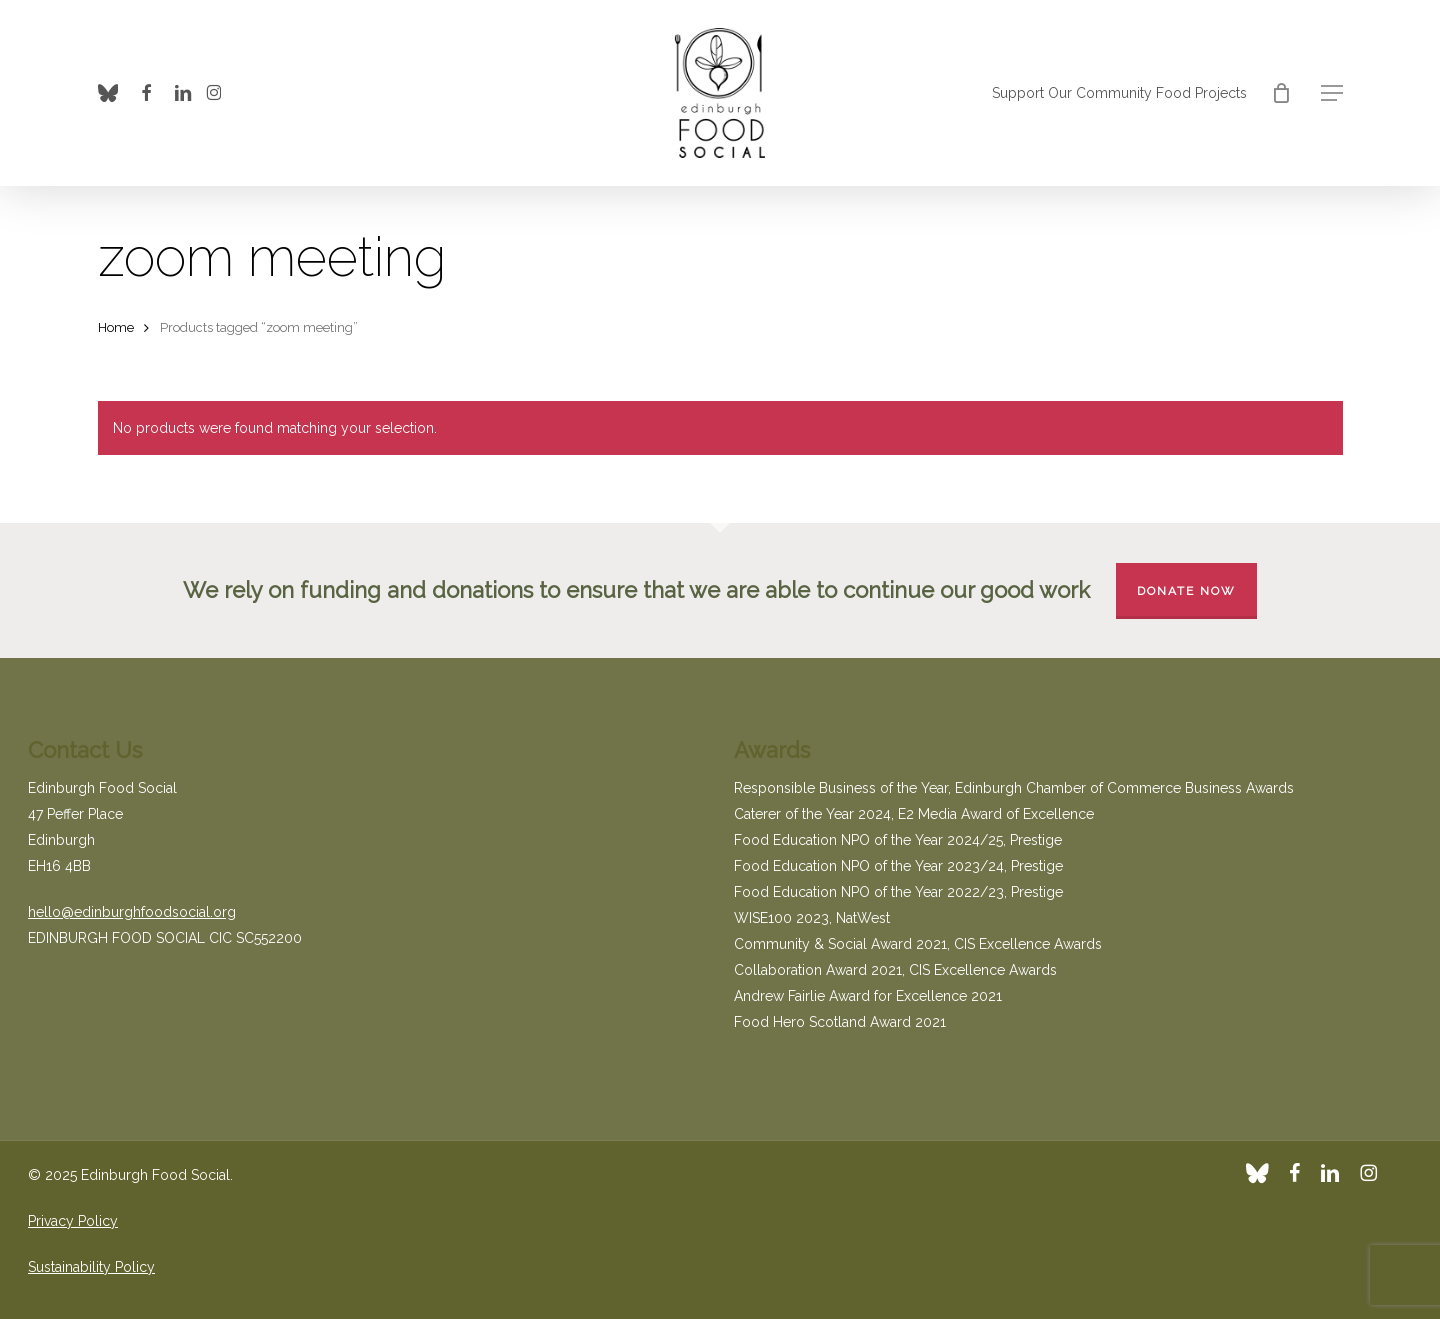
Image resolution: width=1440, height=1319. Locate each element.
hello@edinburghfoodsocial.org (132, 912)
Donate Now (1186, 591)
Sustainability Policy (91, 1267)
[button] (1332, 93)
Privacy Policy (73, 1221)
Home (116, 327)
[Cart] (1282, 93)
